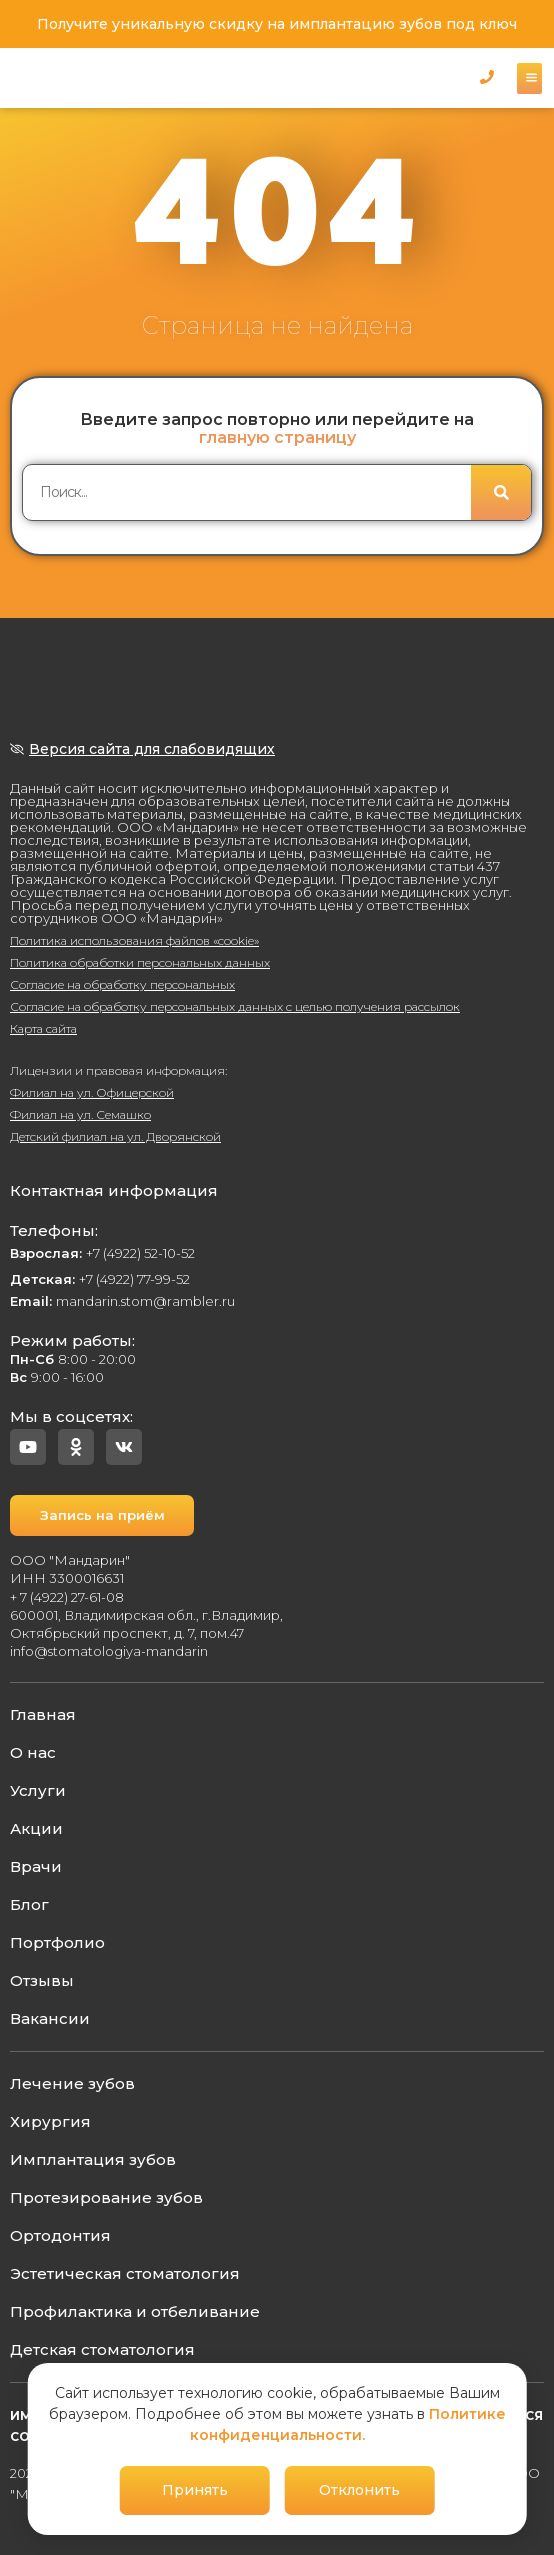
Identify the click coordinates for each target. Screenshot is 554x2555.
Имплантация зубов (93, 2159)
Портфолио (57, 1942)
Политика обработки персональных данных (140, 962)
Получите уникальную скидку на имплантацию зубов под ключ (277, 24)
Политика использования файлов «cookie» (134, 940)
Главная (43, 1714)
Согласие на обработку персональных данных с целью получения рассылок (235, 1006)
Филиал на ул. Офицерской (92, 1092)
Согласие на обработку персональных (122, 984)
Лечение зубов (72, 2083)
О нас (33, 1752)
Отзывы (42, 1980)
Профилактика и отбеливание (135, 2311)
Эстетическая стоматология (125, 2273)
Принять (195, 2490)
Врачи (36, 1866)
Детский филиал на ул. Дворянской (115, 1136)
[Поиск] (501, 492)
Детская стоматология (102, 2349)
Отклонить (359, 2490)
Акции (36, 1828)
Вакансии (50, 2018)
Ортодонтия (60, 2235)
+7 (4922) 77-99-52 (100, 1279)
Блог (29, 1904)
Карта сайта (43, 1028)
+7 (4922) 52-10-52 (102, 1253)
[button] (487, 76)
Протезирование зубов (106, 2197)
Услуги (38, 1790)
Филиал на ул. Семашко (80, 1114)
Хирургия (50, 2121)
